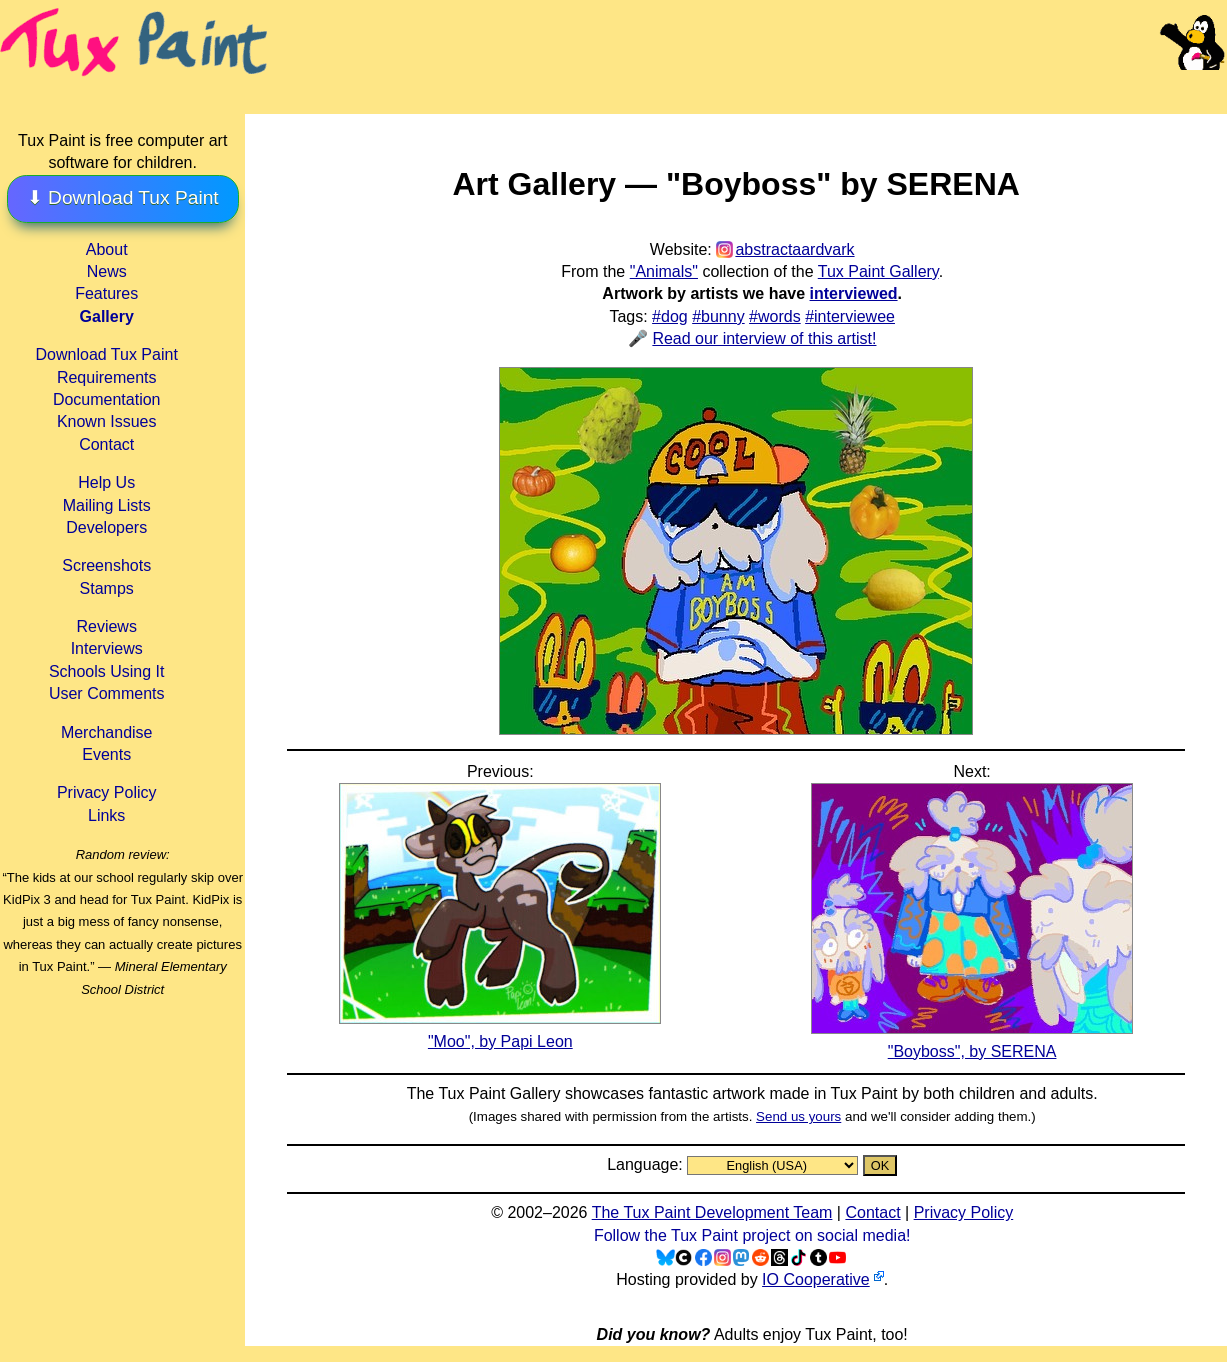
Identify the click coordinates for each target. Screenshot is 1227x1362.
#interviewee (850, 316)
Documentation (107, 399)
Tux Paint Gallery (878, 271)
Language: (647, 1164)
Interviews (107, 648)
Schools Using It (107, 671)
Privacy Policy (107, 792)
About (107, 249)
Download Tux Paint (107, 354)
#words (775, 316)
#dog (670, 316)
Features (106, 293)
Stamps (107, 588)
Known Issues (107, 421)
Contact (106, 444)
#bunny (718, 316)
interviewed (854, 293)
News (107, 271)
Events (106, 754)
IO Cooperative (816, 1279)
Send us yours (798, 1116)
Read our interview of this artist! (764, 338)
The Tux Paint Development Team (712, 1212)
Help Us (106, 482)
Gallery (107, 316)
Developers (106, 527)
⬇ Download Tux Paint (123, 197)
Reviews (106, 626)
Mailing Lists (107, 505)
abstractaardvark (794, 249)
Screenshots (106, 565)
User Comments (107, 693)
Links (106, 815)
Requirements (107, 377)
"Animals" (664, 271)
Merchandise (107, 732)
